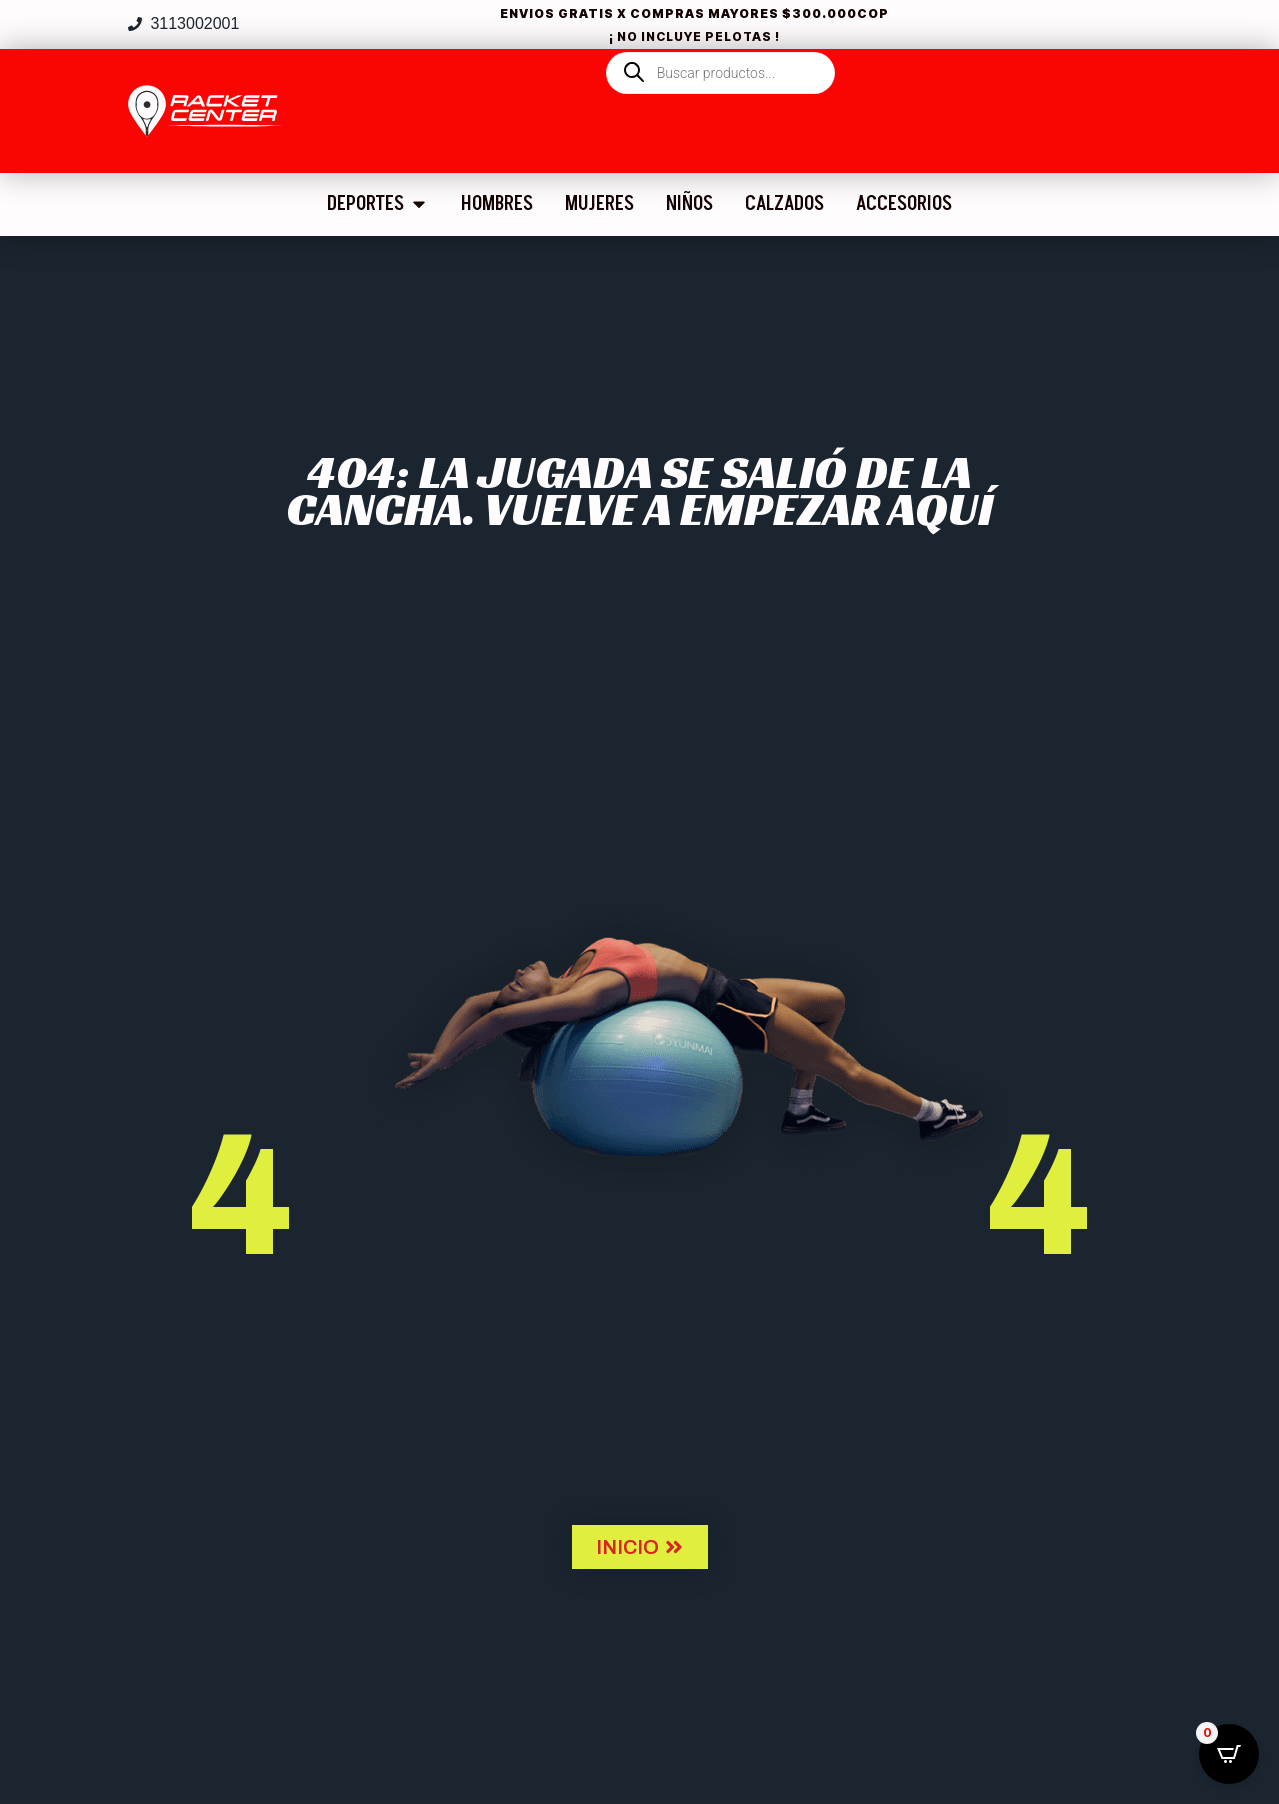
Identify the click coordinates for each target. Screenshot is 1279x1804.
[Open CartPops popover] (1229, 1754)
